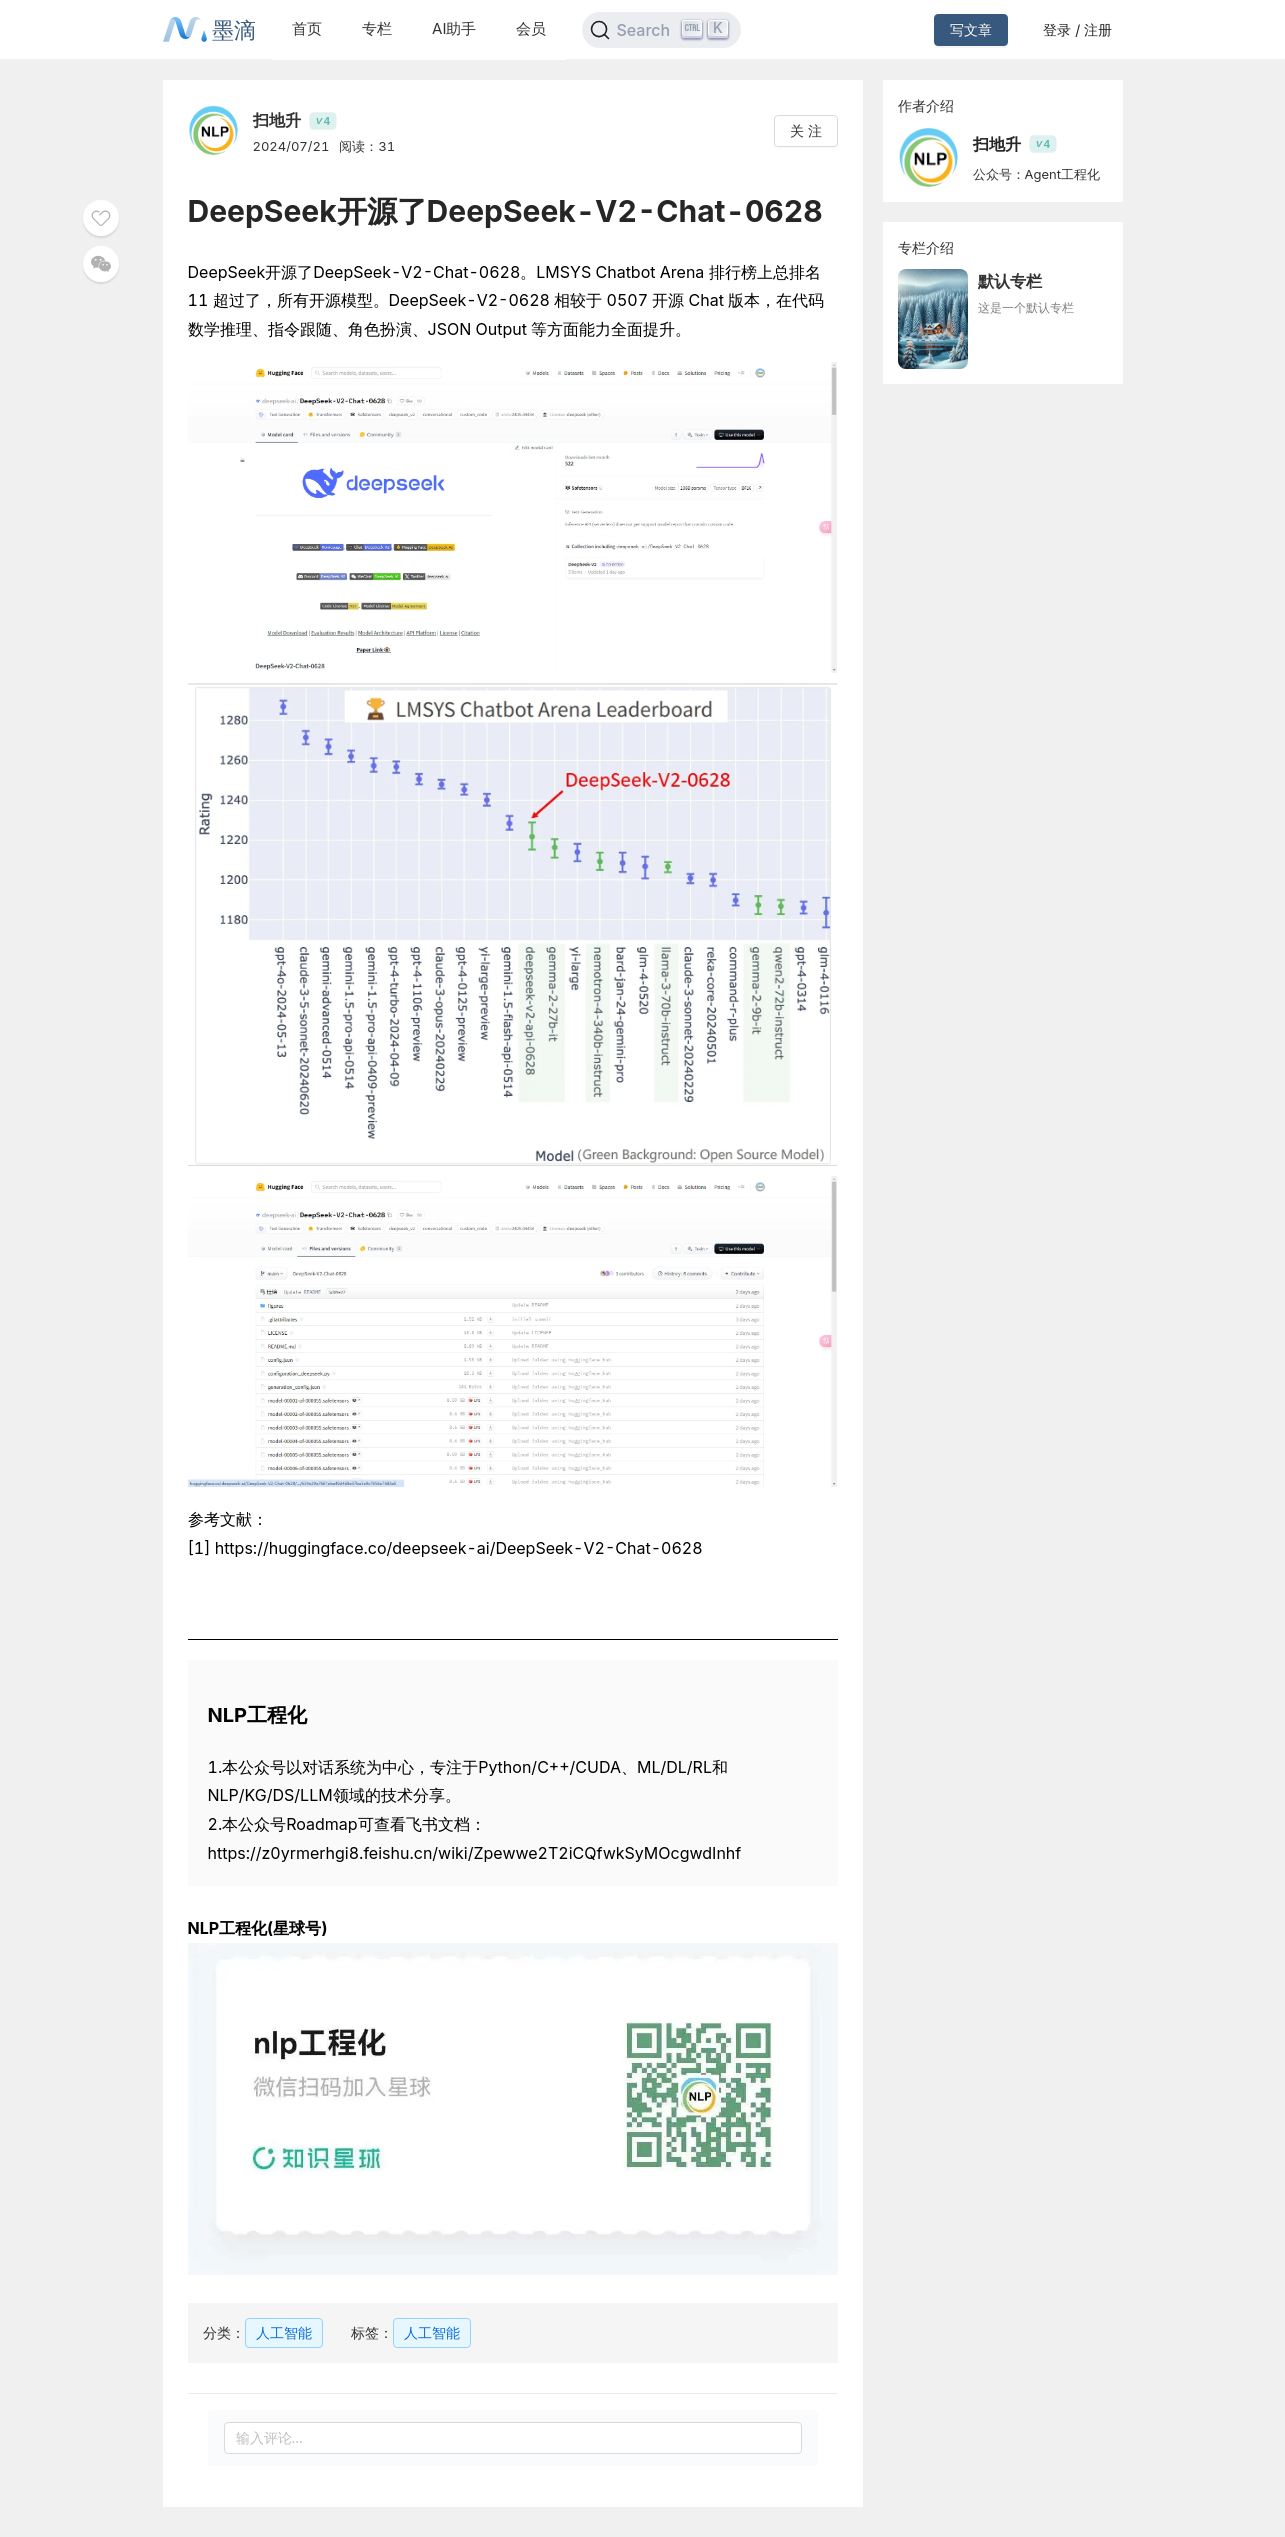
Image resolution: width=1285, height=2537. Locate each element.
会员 (531, 28)
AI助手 (454, 28)
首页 (307, 28)
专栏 (377, 28)
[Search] (661, 30)
